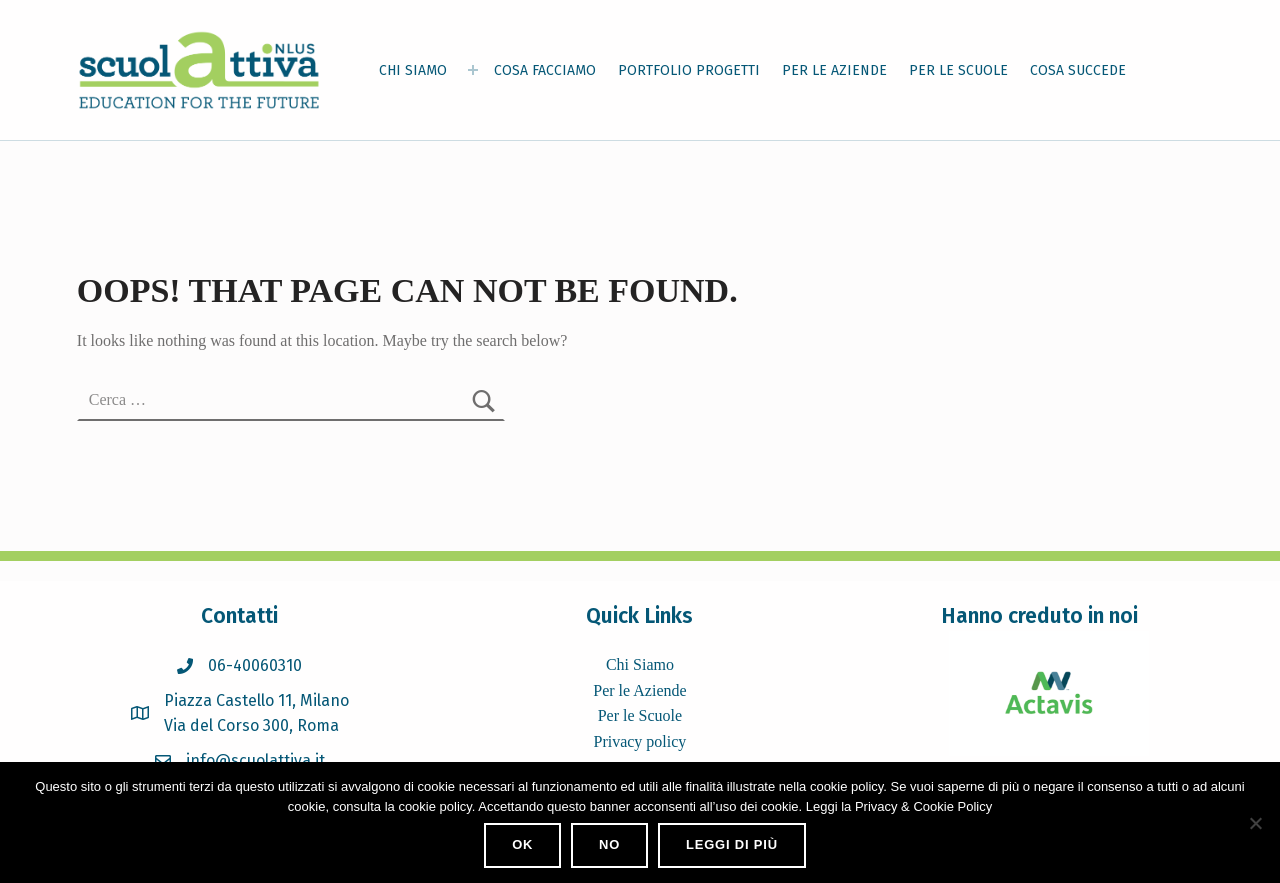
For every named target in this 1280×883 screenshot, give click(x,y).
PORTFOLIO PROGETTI (689, 70)
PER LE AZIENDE (834, 70)
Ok (522, 844)
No (609, 844)
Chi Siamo (640, 664)
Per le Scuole (640, 715)
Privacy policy (639, 741)
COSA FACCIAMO (545, 70)
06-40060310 (255, 665)
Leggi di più (732, 844)
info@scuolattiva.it (255, 760)
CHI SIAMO (413, 70)
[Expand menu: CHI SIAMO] (473, 70)
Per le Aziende (639, 690)
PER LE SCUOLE (958, 70)
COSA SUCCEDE (1078, 70)
